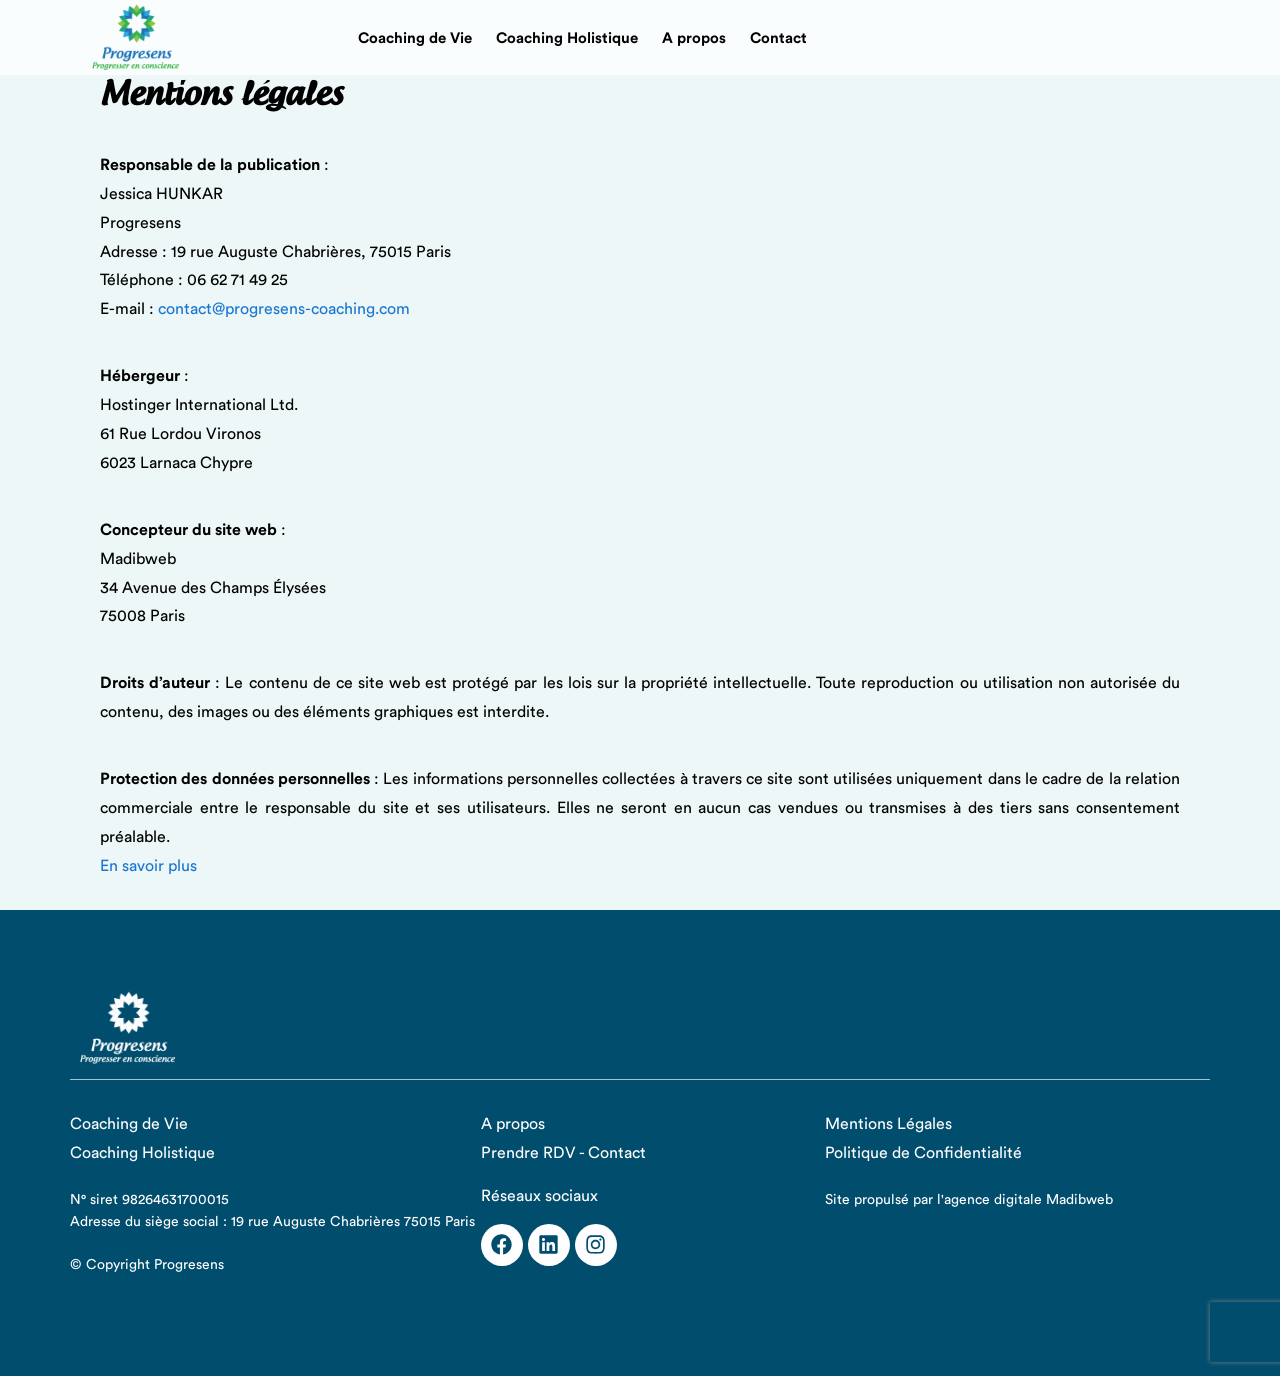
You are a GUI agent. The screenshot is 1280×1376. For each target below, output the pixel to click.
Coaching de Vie (415, 38)
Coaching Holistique (567, 38)
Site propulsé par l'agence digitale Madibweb (969, 1200)
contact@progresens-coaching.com (284, 309)
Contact (778, 38)
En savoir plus (148, 866)
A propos (694, 38)
